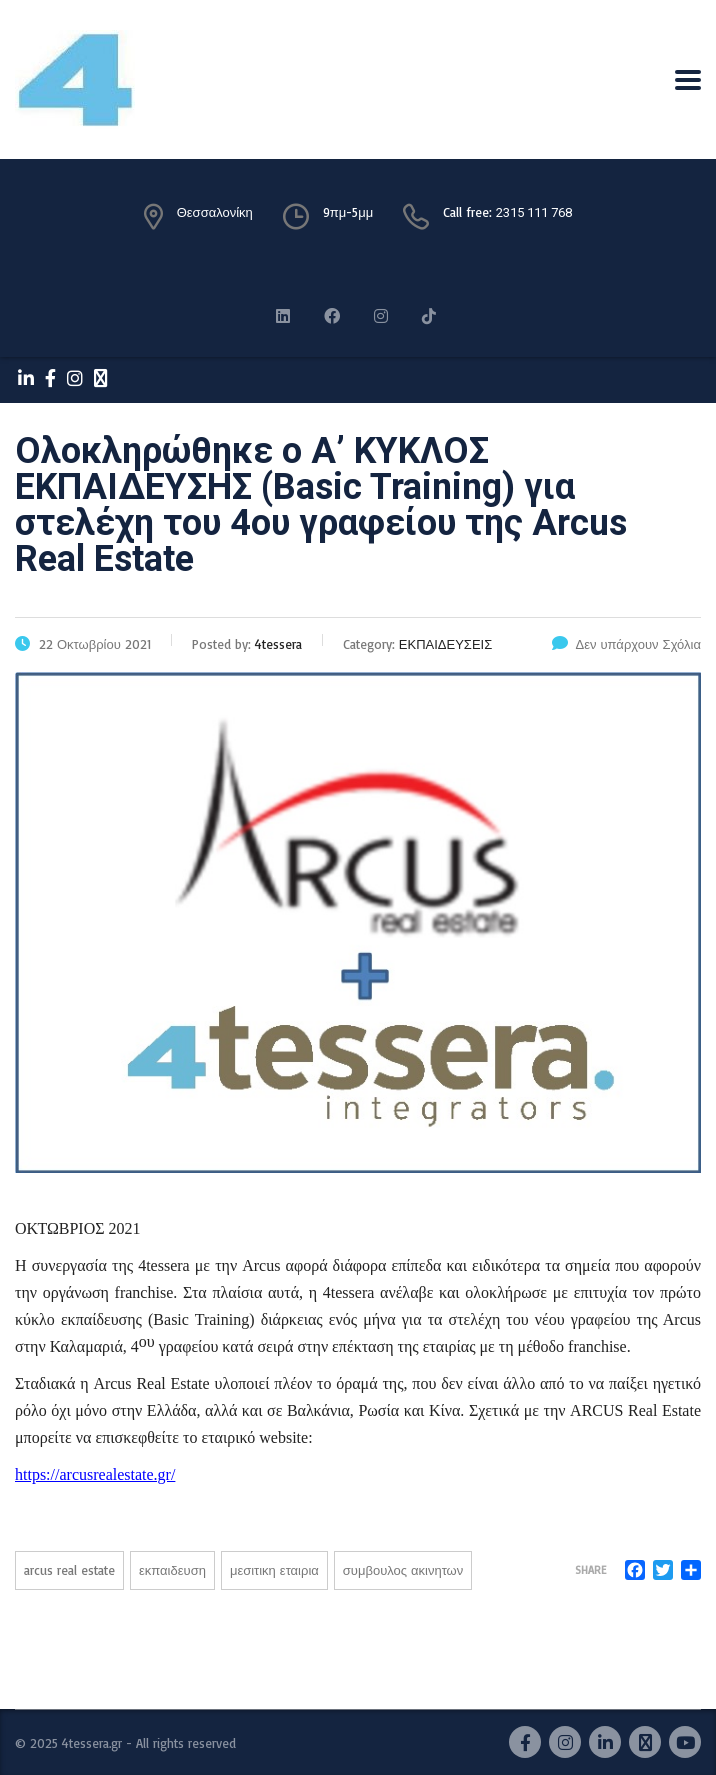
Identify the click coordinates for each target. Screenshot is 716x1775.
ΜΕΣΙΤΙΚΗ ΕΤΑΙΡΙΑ (274, 1570)
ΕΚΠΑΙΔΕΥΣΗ (172, 1570)
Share (590, 1570)
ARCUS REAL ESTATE (69, 1570)
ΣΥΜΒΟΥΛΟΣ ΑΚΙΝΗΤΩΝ (403, 1570)
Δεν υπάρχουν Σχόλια (627, 644)
